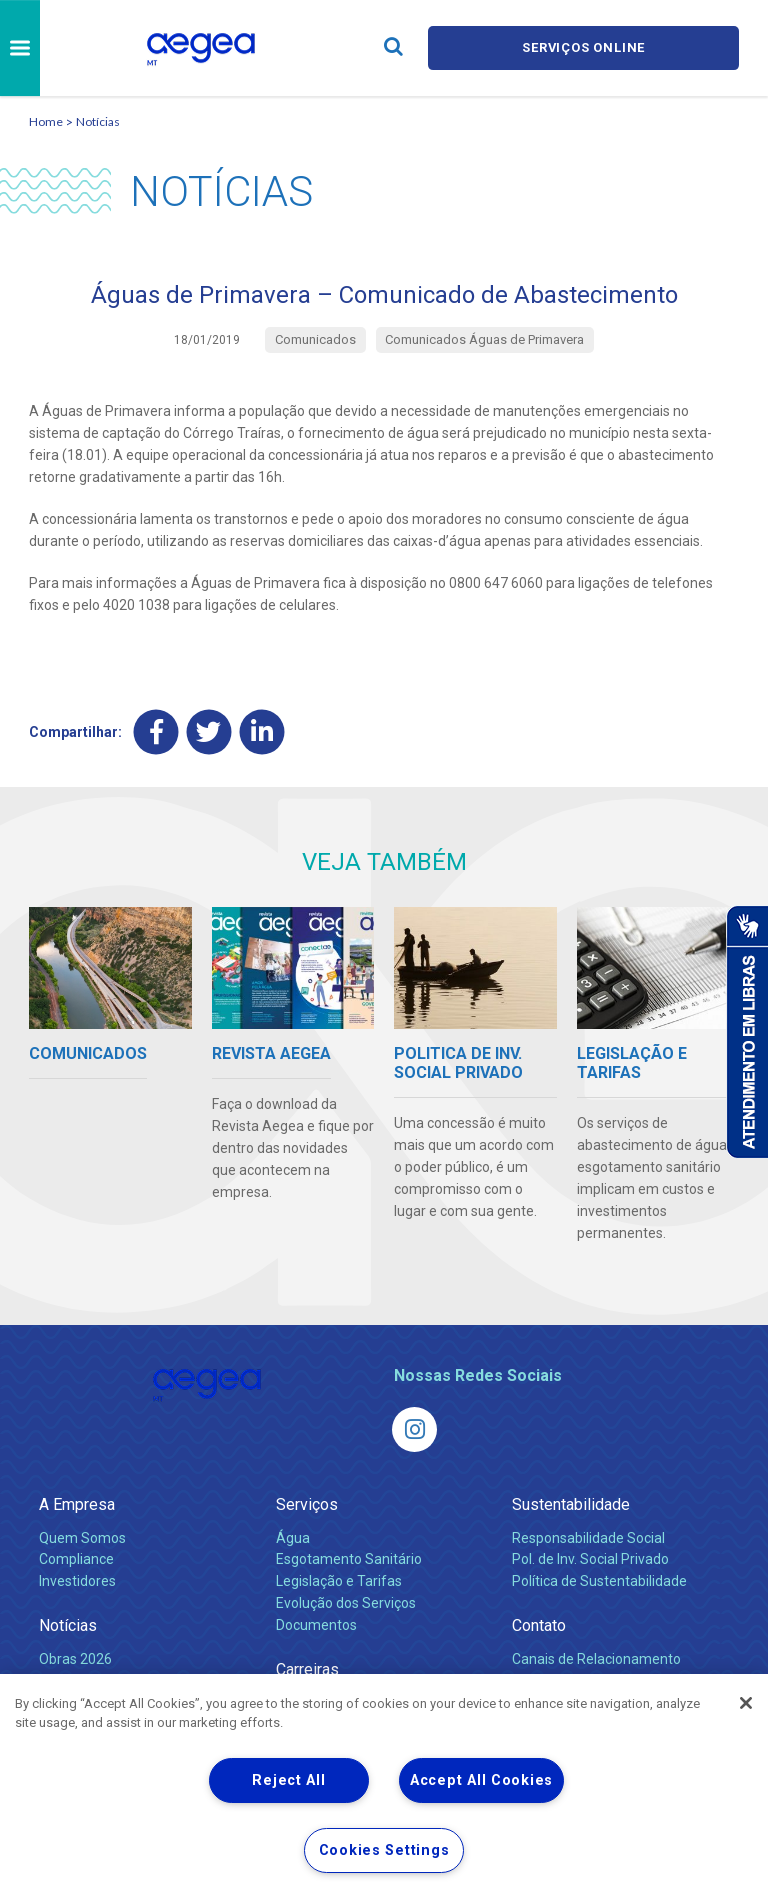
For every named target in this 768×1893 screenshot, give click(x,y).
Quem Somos (82, 1538)
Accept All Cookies (481, 1780)
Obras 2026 (75, 1659)
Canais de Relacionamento (596, 1659)
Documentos (316, 1625)
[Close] (746, 1703)
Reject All (288, 1780)
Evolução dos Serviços (346, 1604)
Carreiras (307, 1669)
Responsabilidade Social (588, 1538)
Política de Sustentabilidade (599, 1582)
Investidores (77, 1582)
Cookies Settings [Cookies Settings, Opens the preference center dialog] (384, 1850)
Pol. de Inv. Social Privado (590, 1560)
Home (46, 121)
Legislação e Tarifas (339, 1582)
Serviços (307, 1504)
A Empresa (77, 1504)
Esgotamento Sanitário (349, 1560)
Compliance (76, 1560)
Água (293, 1538)
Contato (539, 1626)
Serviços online (584, 47)
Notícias (98, 121)
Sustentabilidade (571, 1504)
